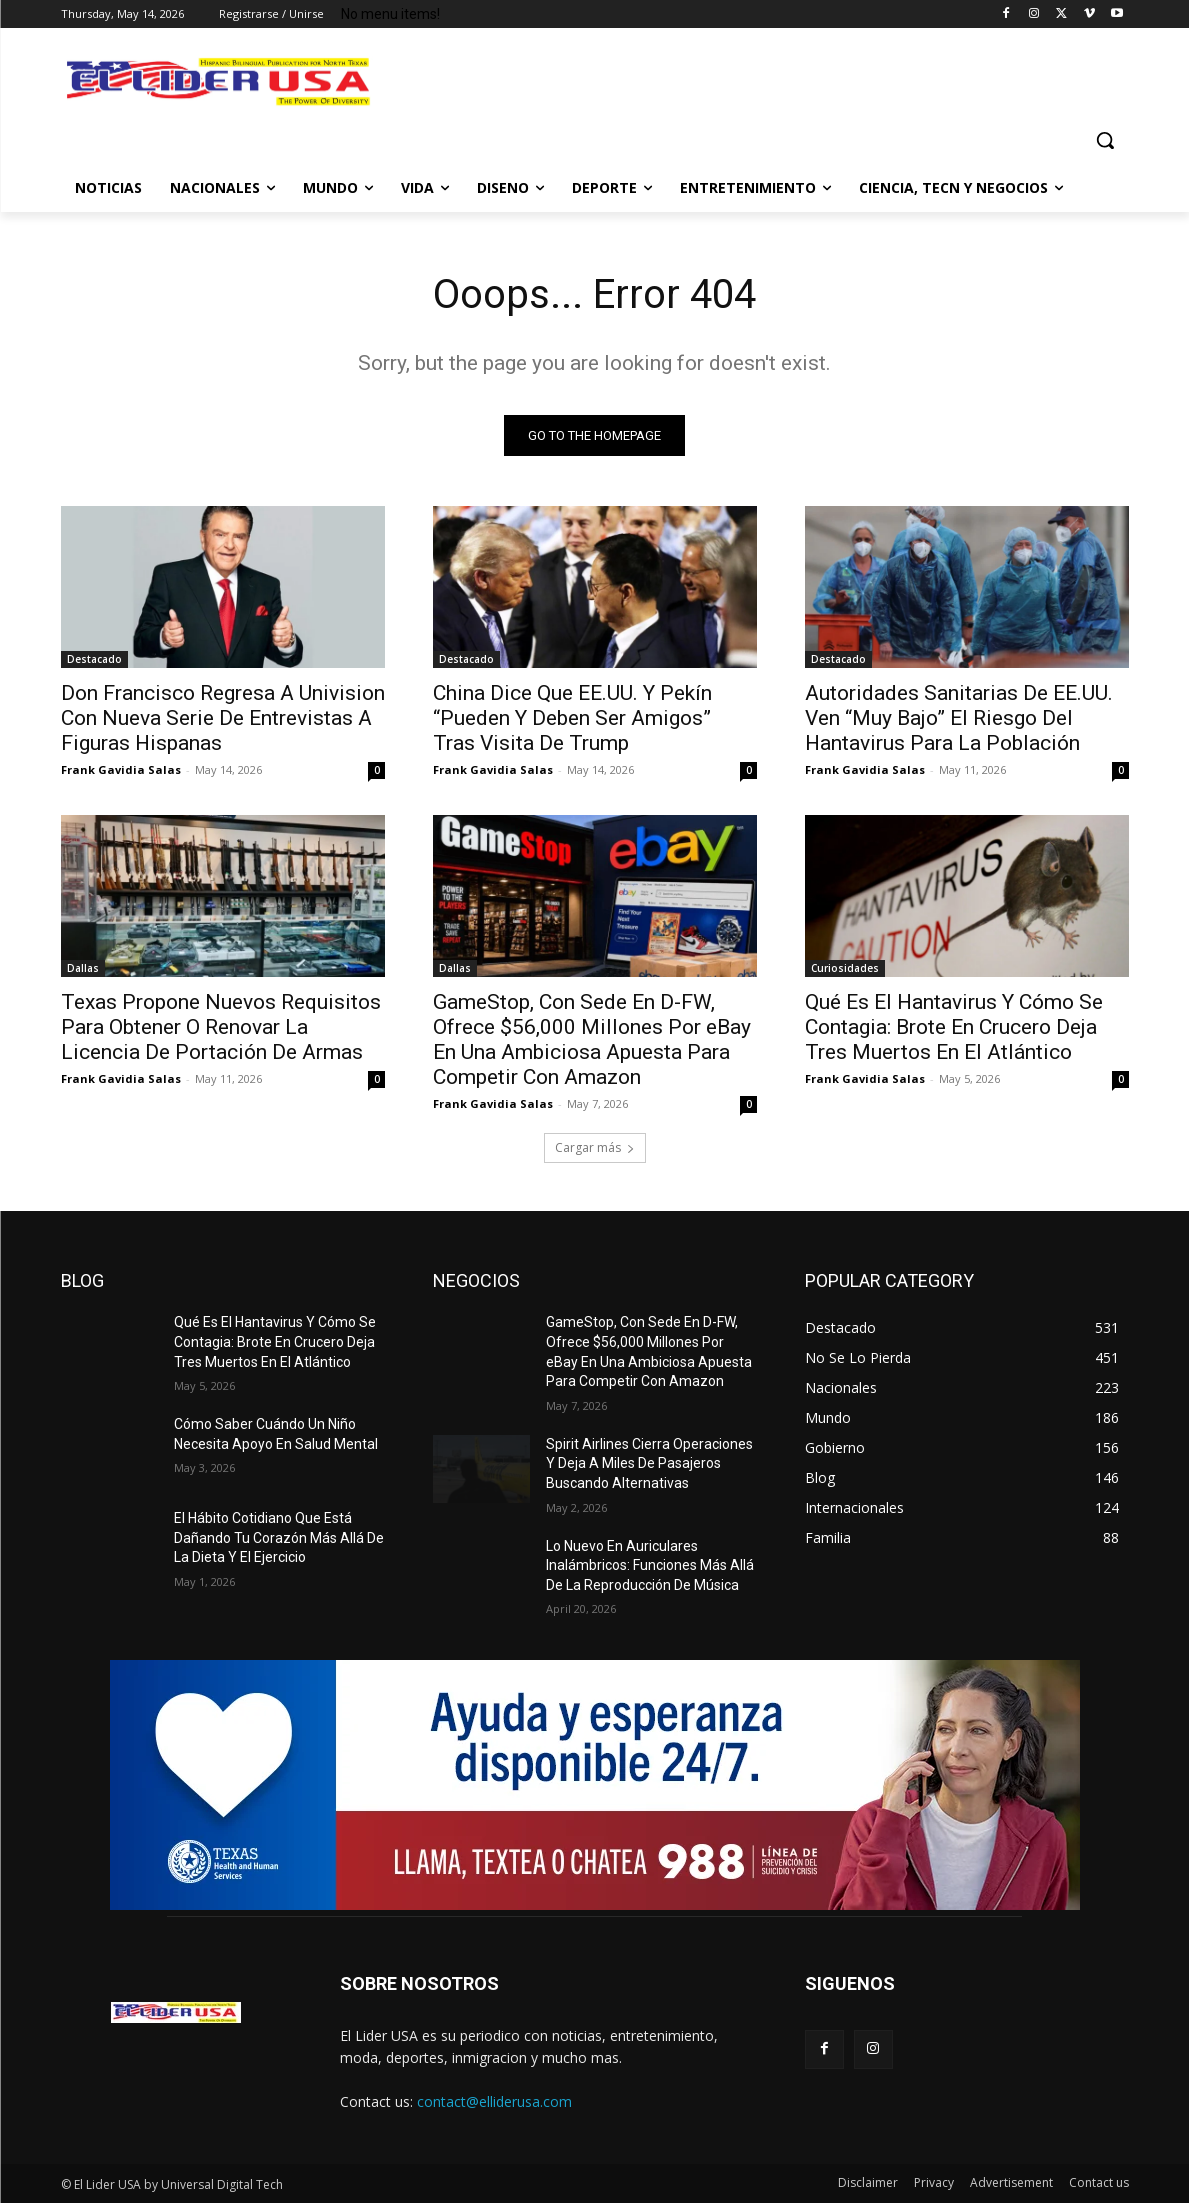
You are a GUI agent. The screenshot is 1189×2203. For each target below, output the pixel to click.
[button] (1105, 140)
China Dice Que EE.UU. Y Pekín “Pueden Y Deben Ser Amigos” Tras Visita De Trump (572, 718)
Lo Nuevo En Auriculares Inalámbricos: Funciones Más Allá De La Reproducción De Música (650, 1565)
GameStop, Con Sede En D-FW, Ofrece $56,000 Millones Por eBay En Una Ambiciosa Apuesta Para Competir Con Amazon (592, 1039)
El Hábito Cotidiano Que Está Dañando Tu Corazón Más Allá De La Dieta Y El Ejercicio (279, 1537)
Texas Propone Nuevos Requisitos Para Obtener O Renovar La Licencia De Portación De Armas (221, 1027)
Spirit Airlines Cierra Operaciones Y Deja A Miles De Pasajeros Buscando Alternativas (649, 1463)
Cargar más (595, 1147)
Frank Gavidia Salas (121, 769)
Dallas (83, 968)
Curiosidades (845, 968)
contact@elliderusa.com (494, 2101)
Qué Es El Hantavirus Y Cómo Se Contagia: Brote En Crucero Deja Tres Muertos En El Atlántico (954, 1027)
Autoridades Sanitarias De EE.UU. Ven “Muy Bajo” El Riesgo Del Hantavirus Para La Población (959, 718)
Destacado (94, 659)
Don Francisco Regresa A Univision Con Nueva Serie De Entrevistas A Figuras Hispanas (223, 718)
